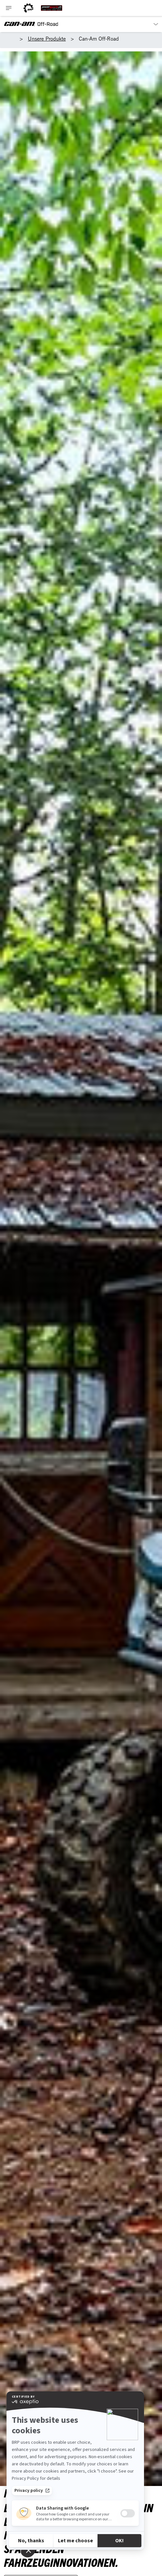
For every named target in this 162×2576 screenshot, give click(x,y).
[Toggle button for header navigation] (9, 8)
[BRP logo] (28, 8)
